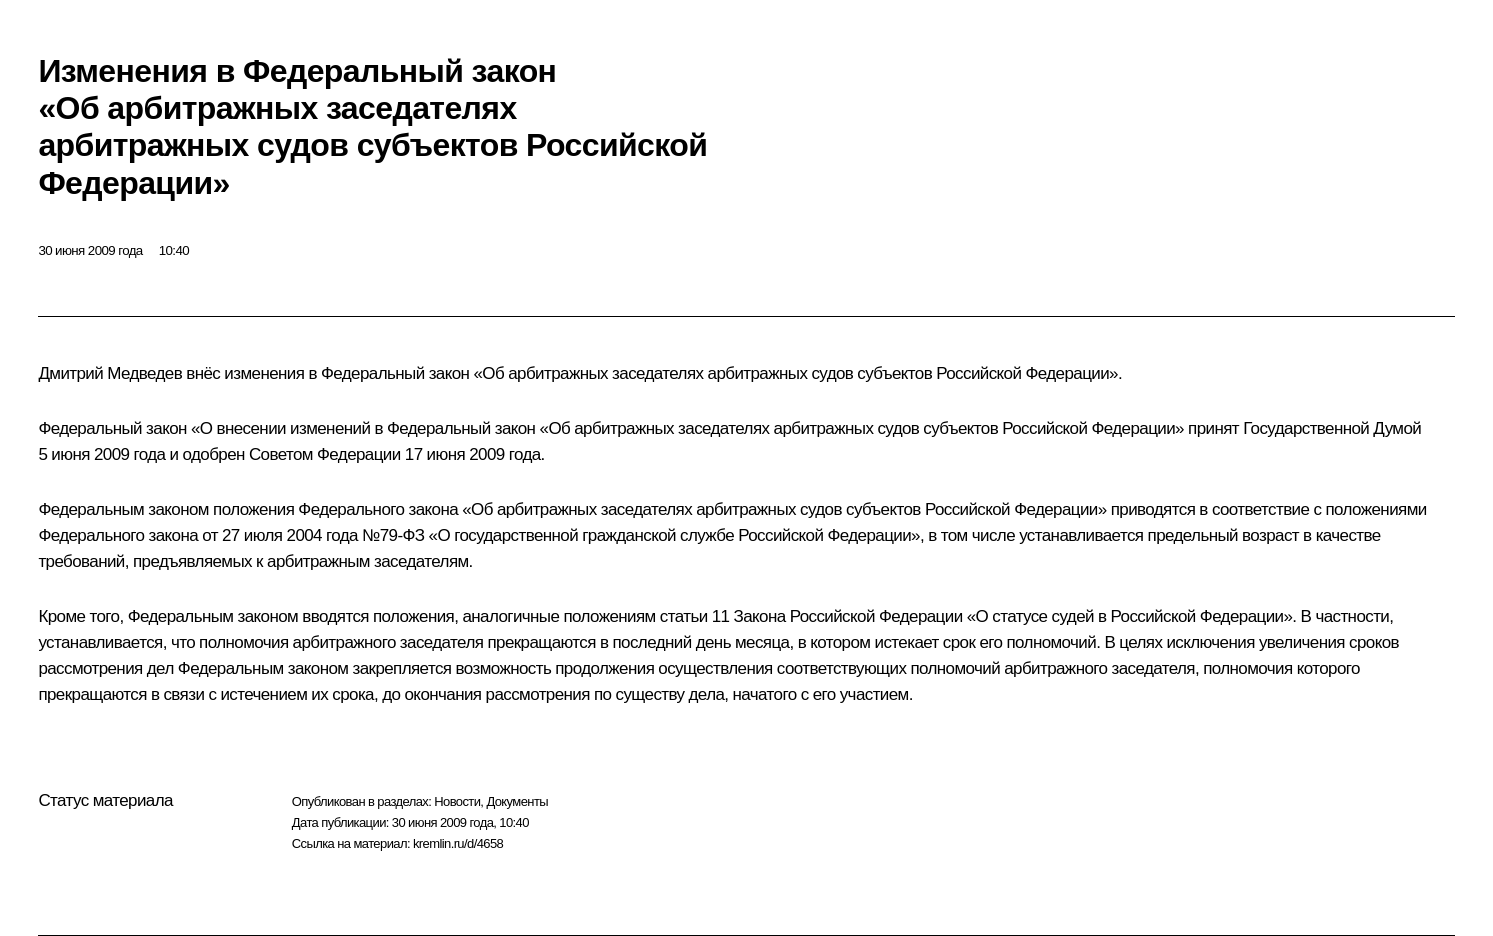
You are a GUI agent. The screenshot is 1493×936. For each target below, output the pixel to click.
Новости (457, 801)
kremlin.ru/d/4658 (458, 843)
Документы (517, 801)
